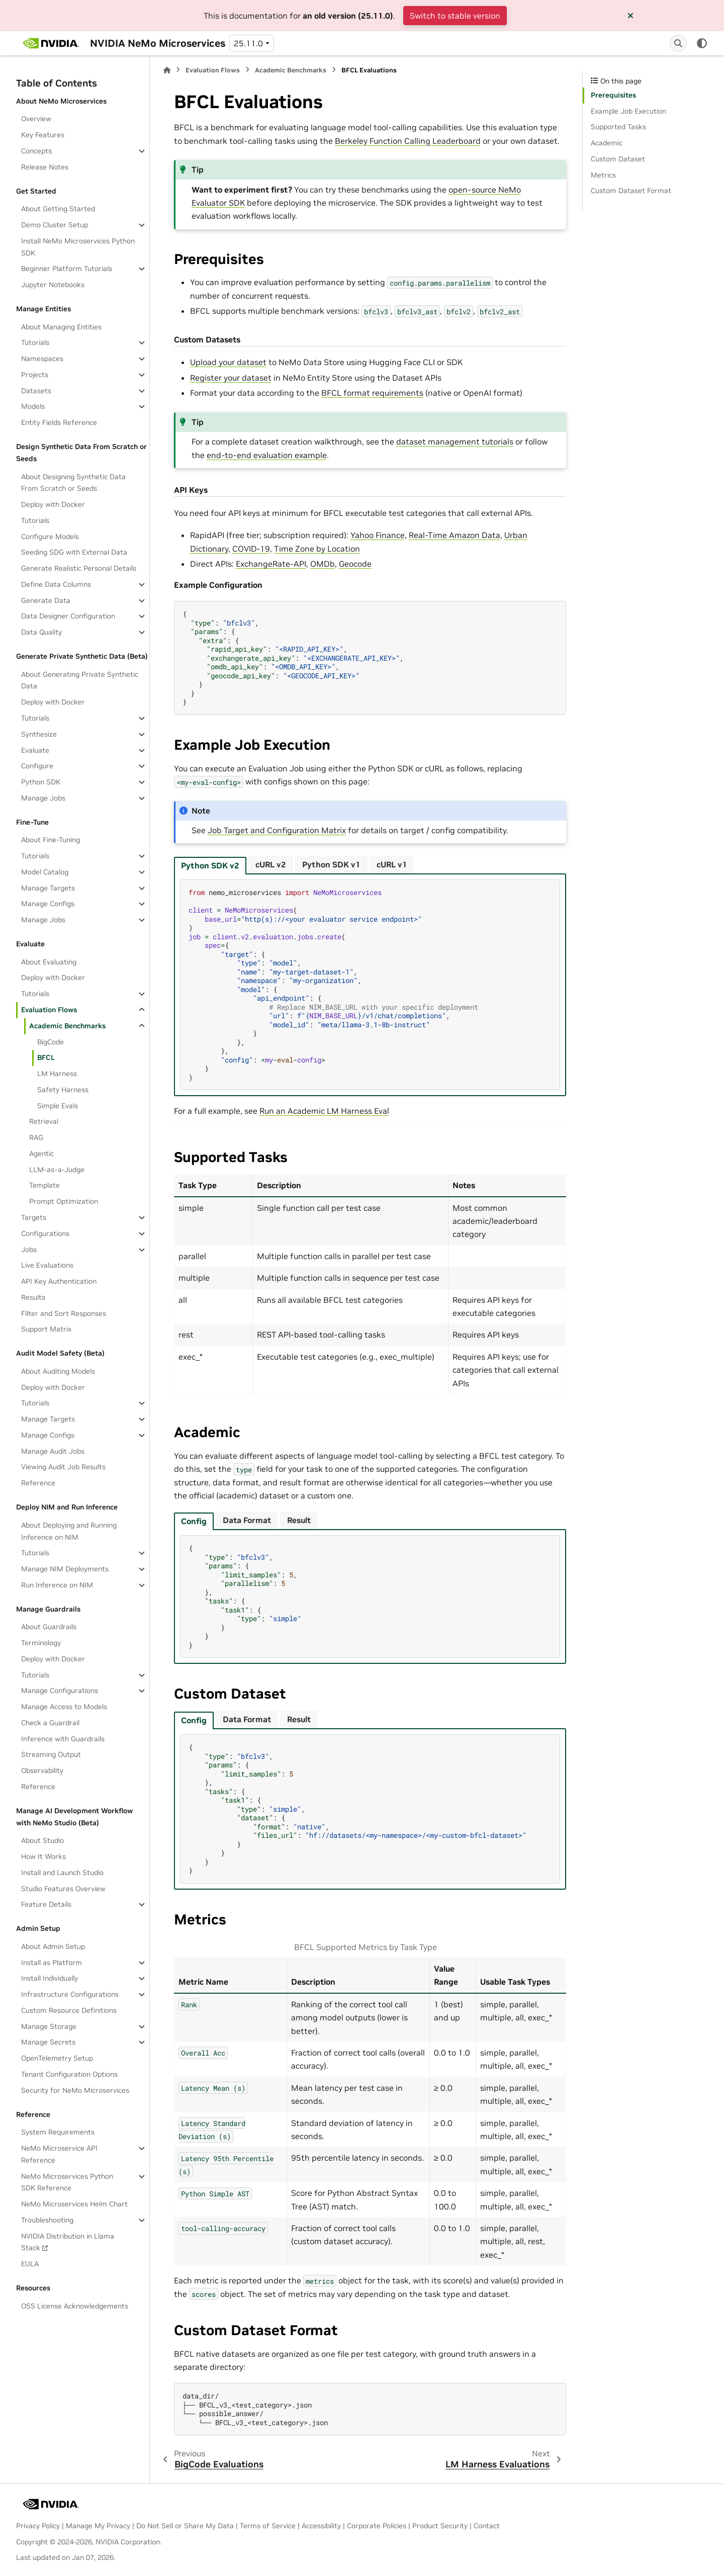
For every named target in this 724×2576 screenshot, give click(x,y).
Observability (42, 1770)
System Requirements (58, 2132)
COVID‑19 (251, 549)
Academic (606, 142)
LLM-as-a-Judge (56, 1169)
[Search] (678, 43)
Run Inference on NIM (57, 1584)
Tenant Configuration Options (69, 2074)
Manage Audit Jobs (52, 1451)
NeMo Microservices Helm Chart (74, 2203)
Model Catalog (44, 871)
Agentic (41, 1153)
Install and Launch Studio (62, 1872)
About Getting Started (58, 208)
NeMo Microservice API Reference (59, 2154)
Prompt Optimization (63, 1201)
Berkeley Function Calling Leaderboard (408, 141)
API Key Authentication (59, 1281)
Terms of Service (268, 2525)
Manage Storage (48, 2026)
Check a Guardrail (50, 1722)
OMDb (322, 564)
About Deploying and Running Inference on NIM (69, 1531)
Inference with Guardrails (63, 1738)
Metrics (603, 175)
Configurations (45, 1233)
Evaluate (35, 750)
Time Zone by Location (317, 549)
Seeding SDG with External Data (74, 552)
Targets (33, 1217)
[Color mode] (702, 43)
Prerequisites (613, 95)
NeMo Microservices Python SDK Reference (67, 2182)
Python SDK (40, 781)
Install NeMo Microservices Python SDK (78, 246)
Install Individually (49, 1978)
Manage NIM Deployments (65, 1568)
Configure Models (50, 536)
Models (33, 406)
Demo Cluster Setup (54, 224)
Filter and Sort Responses (63, 1313)
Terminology (41, 1642)
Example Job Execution (628, 111)
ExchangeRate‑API (271, 564)
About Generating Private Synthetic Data (79, 680)
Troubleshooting (47, 2220)
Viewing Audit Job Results (63, 1466)
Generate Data (45, 600)
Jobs (29, 1249)
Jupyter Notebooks (52, 284)
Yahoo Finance (377, 535)
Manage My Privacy (98, 2525)
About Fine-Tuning (50, 839)
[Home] (166, 70)
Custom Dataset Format (631, 190)
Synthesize (39, 734)
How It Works (43, 1856)
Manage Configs (47, 903)
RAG (36, 1137)
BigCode (50, 1041)
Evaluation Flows (49, 1009)
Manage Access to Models (64, 1706)
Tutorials (35, 342)
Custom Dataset (618, 158)
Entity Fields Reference (59, 422)
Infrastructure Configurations (70, 1994)
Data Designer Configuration (68, 615)
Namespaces (42, 358)
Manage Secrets (48, 2042)
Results (33, 1297)
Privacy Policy (38, 2525)
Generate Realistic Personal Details (78, 568)
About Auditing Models (58, 1371)
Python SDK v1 (331, 864)
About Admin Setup (53, 1946)
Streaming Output (51, 1754)
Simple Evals (57, 1105)
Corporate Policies (376, 2525)
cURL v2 (270, 864)
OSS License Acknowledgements (74, 2306)
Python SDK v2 (210, 865)
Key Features (42, 134)
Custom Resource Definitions (69, 2010)
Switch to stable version (455, 16)
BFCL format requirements (372, 393)
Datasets (36, 390)
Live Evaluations (47, 1265)
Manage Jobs (43, 798)
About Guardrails (48, 1626)
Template (44, 1185)
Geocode (355, 564)
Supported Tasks (618, 126)
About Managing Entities (61, 326)
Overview (36, 118)
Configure (37, 765)
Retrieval (43, 1121)
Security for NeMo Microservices (75, 2090)
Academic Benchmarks (67, 1025)
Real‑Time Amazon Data (454, 535)
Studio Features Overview (63, 1888)
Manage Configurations (59, 1690)
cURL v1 (392, 864)
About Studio (42, 1840)
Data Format (247, 1520)
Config (194, 1521)
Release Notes (44, 166)
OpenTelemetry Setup (57, 2058)
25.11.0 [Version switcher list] (248, 43)
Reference (38, 1482)
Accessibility (321, 2525)
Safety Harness (62, 1089)
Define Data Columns (56, 584)
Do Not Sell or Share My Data (185, 2525)
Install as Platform (51, 1962)
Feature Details (46, 1904)
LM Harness (57, 1073)
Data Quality (41, 632)
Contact (487, 2525)
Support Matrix (46, 1329)
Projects (34, 374)
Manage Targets (48, 888)
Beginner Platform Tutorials (66, 268)
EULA (30, 2263)
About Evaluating (48, 961)
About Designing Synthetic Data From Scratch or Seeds (73, 482)
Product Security (440, 2525)
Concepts (36, 150)
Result (299, 1520)
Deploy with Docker (53, 504)
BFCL (46, 1057)
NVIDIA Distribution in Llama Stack (67, 2242)
